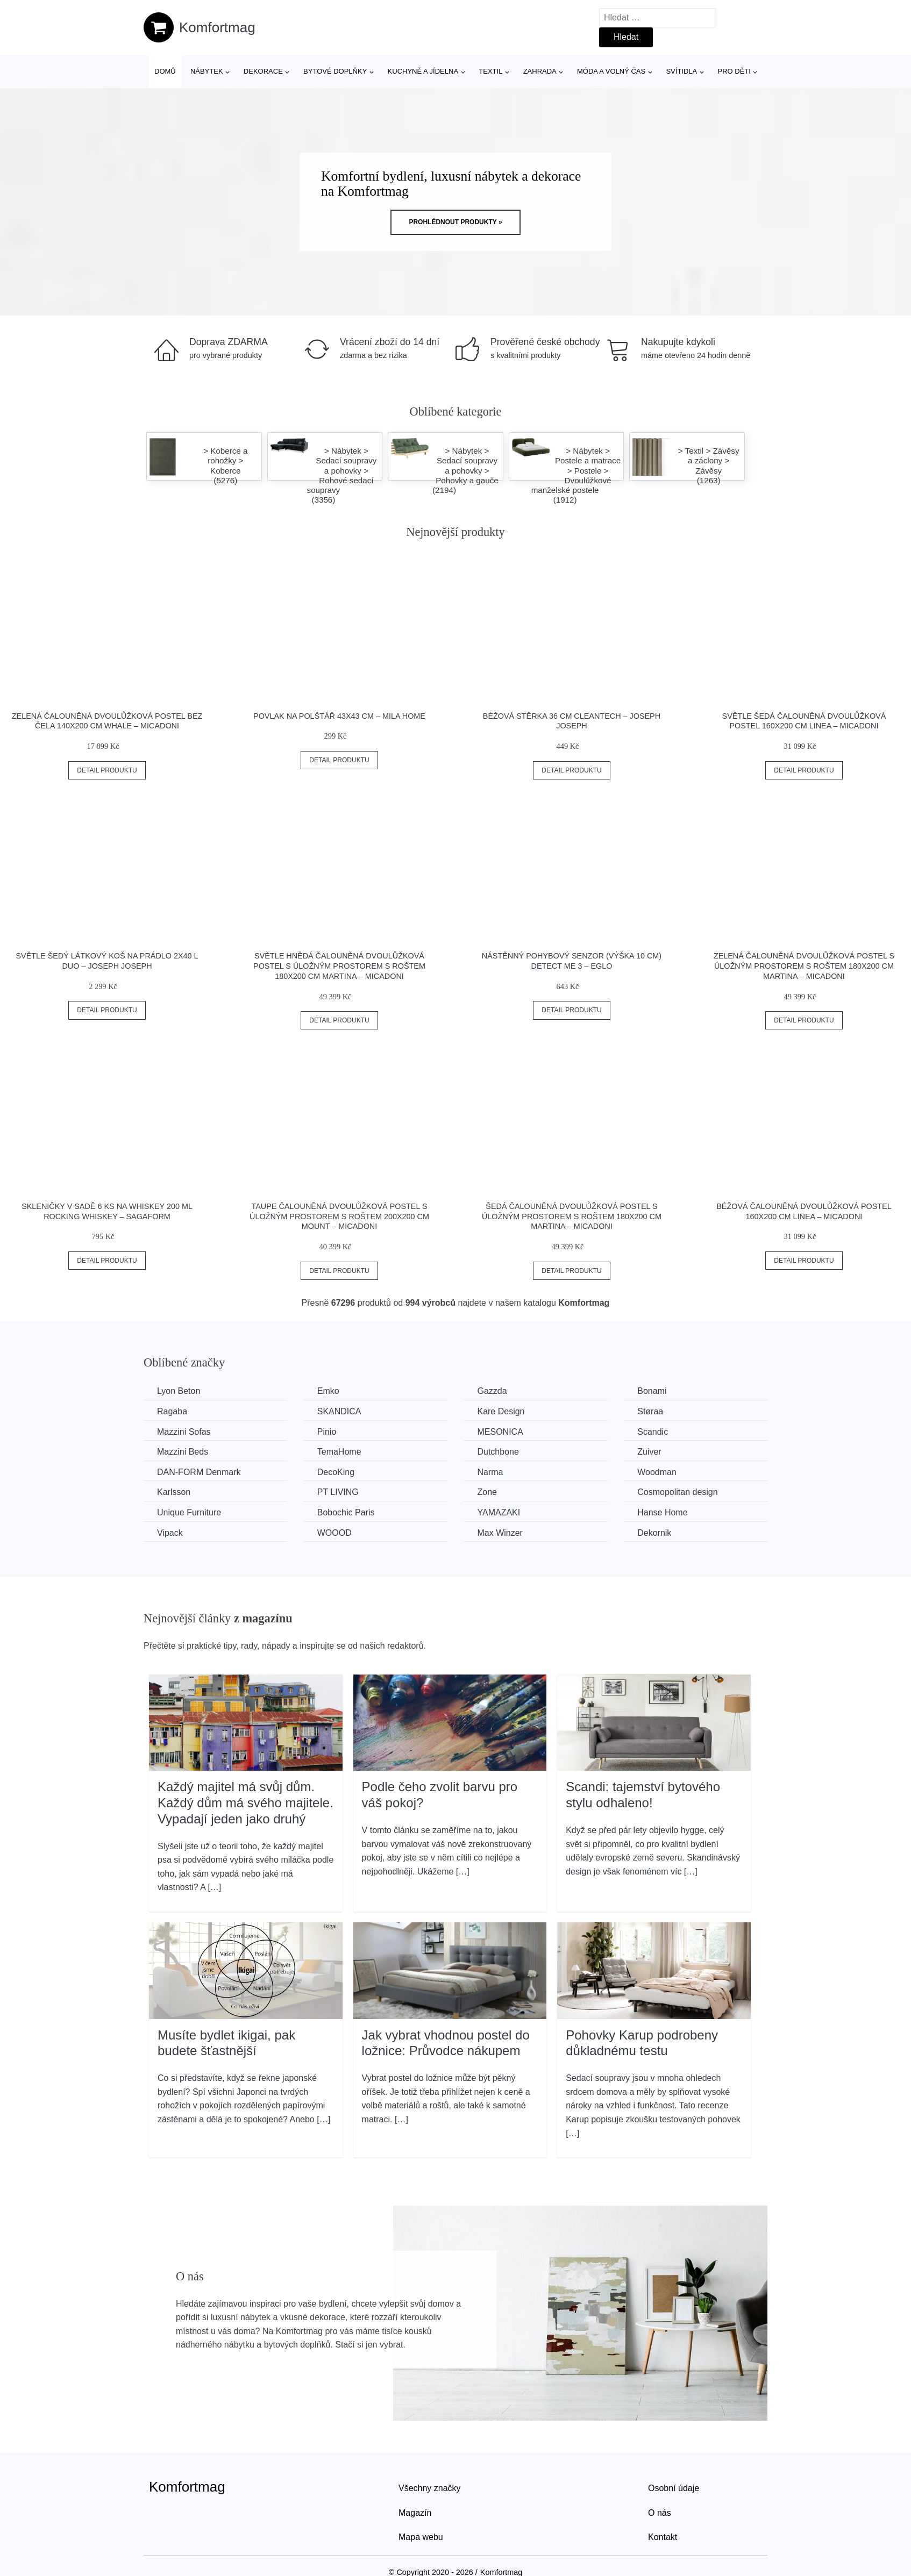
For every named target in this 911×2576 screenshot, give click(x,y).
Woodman (657, 1472)
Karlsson (173, 1492)
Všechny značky (429, 2488)
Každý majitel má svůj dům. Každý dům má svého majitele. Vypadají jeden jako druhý (245, 1802)
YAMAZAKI (498, 1512)
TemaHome (339, 1451)
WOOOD (334, 1532)
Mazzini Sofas (184, 1431)
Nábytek (206, 71)
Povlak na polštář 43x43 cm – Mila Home (339, 716)
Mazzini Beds (182, 1451)
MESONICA (500, 1431)
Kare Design (500, 1411)
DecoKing (335, 1472)
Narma (490, 1472)
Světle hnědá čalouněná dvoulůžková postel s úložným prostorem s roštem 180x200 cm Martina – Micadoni (339, 965)
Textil (490, 71)
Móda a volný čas (611, 71)
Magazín (414, 2512)
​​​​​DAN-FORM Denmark (199, 1472)
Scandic (652, 1431)
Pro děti (733, 71)
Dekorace (263, 71)
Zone (486, 1492)
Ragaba (172, 1411)
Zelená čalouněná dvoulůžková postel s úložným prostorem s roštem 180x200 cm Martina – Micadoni (804, 965)
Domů (165, 71)
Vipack (170, 1532)
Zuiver (649, 1451)
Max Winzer (499, 1532)
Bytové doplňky (335, 71)
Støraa (650, 1411)
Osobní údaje (673, 2488)
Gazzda (492, 1391)
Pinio (327, 1431)
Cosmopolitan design (677, 1492)
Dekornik (654, 1532)
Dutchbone (497, 1451)
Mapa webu (420, 2537)
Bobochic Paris (346, 1512)
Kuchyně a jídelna (423, 71)
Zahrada (540, 71)
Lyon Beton (178, 1391)
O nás (659, 2512)
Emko (328, 1391)
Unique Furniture (189, 1512)
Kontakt (662, 2537)
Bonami (651, 1391)
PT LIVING (338, 1492)
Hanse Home (662, 1512)
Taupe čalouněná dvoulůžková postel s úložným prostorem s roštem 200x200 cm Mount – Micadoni (339, 1216)
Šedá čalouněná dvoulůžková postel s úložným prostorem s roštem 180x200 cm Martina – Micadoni (571, 1216)
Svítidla (681, 71)
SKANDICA (339, 1411)
